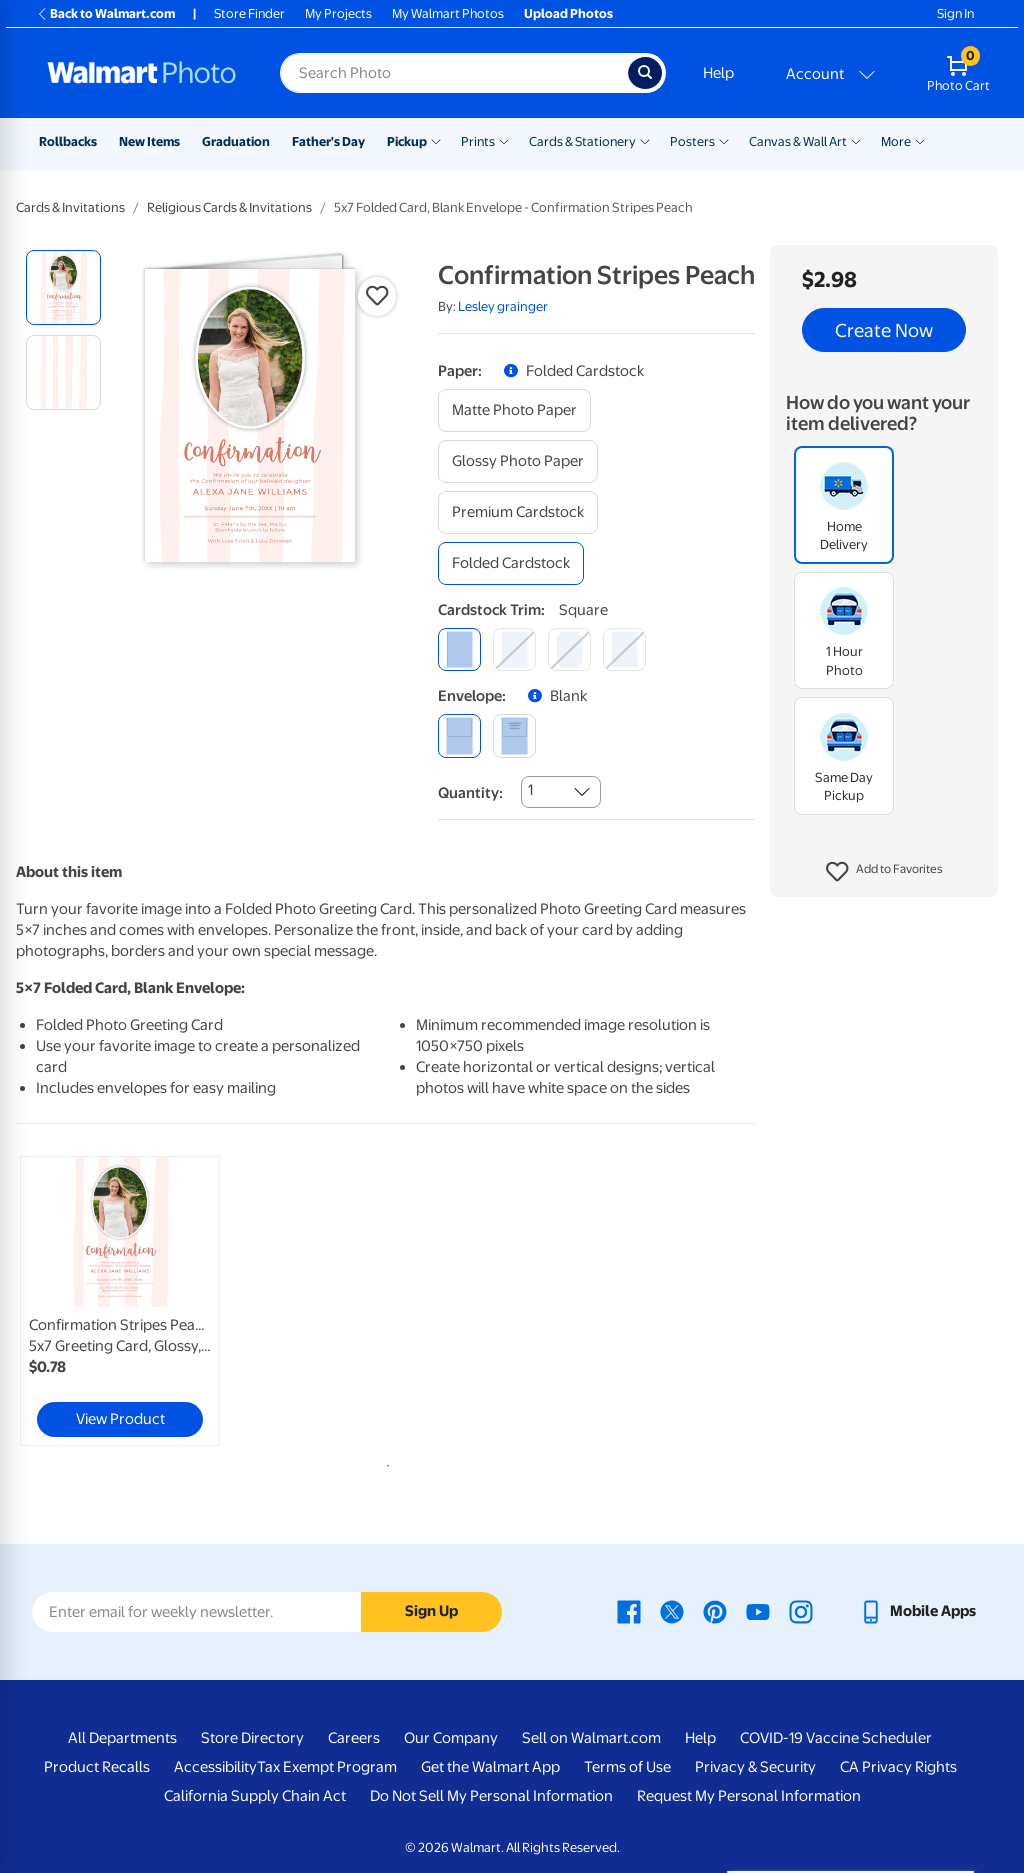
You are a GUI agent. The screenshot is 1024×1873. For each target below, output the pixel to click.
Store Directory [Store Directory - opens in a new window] (252, 1738)
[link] (120, 1301)
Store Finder (249, 13)
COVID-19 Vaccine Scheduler (836, 1738)
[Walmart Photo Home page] (142, 73)
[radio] (63, 287)
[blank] (459, 735)
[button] (884, 872)
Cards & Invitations (70, 207)
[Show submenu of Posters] (724, 140)
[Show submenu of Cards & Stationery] (645, 140)
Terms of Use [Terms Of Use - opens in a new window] (627, 1767)
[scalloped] (624, 649)
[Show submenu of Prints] (504, 140)
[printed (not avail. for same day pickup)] (514, 735)
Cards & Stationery (582, 141)
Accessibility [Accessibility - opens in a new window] (215, 1767)
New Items (149, 141)
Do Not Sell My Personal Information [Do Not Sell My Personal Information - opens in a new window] (491, 1796)
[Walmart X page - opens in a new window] (672, 1611)
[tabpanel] (140, 1301)
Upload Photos (568, 13)
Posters (692, 141)
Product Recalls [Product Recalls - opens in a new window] (97, 1767)
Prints (478, 141)
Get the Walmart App (490, 1767)
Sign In (955, 13)
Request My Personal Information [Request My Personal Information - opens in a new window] (749, 1796)
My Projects (338, 13)
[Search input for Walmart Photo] (454, 73)
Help (718, 73)
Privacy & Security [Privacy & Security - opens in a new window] (755, 1767)
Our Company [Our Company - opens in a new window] (451, 1738)
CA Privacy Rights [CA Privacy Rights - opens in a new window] (898, 1767)
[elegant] (569, 649)
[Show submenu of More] (920, 140)
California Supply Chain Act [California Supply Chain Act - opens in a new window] (255, 1796)
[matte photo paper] (514, 410)
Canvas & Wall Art (798, 141)
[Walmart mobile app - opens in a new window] (917, 1611)
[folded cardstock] (511, 563)
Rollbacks (68, 141)
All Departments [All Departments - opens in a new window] (122, 1738)
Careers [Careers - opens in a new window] (354, 1738)
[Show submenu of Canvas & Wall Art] (856, 140)
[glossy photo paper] (518, 461)
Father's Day (328, 141)
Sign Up (431, 1611)
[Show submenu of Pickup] (436, 140)
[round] (514, 649)
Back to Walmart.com (105, 13)
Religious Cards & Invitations (229, 207)
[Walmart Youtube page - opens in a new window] (758, 1611)
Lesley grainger (503, 306)
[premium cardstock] (518, 512)
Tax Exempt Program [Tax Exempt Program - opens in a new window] (327, 1767)
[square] (459, 649)
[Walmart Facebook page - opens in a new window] (629, 1611)
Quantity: (470, 793)
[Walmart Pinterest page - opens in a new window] (715, 1611)
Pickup (407, 141)
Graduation (236, 141)
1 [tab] (384, 1462)
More (896, 141)
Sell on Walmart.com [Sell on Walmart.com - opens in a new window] (591, 1738)
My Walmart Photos (448, 13)
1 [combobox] (530, 790)
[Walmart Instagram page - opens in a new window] (801, 1611)
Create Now (884, 330)
